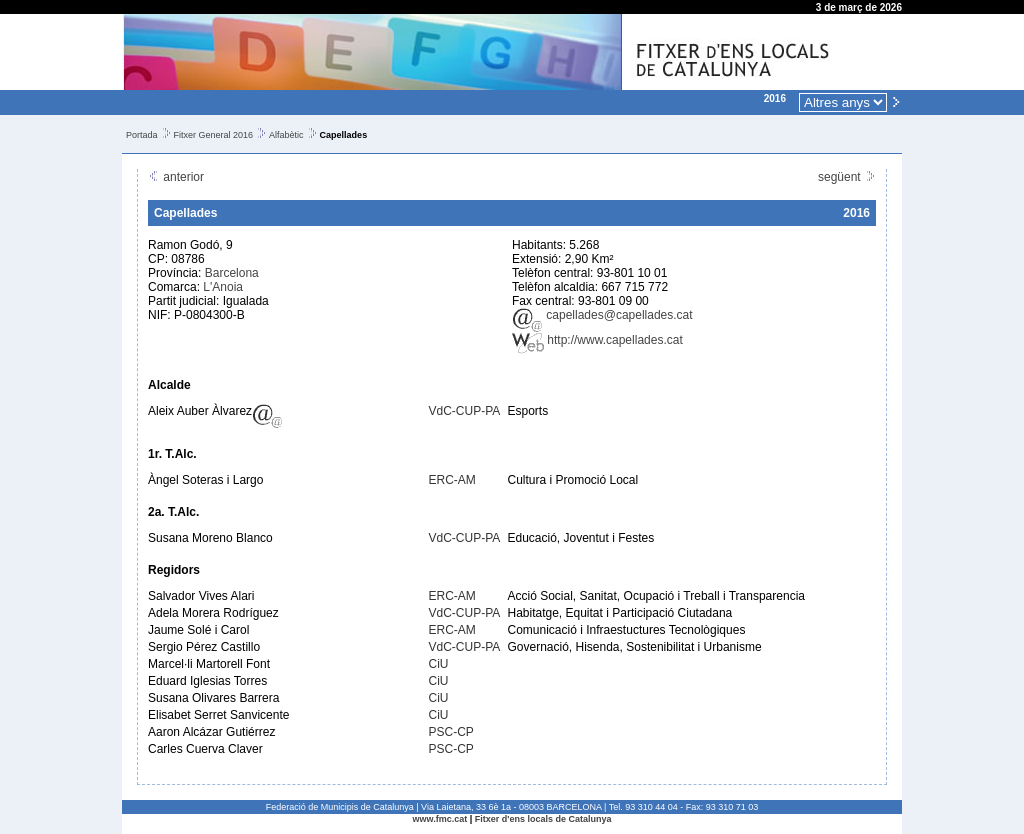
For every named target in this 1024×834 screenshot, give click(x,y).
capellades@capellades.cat (602, 315)
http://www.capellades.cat (597, 340)
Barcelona (232, 273)
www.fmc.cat (440, 819)
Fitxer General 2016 (214, 135)
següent (847, 177)
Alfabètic (286, 135)
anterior (176, 177)
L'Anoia (223, 287)
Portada (142, 135)
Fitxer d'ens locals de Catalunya (543, 819)
